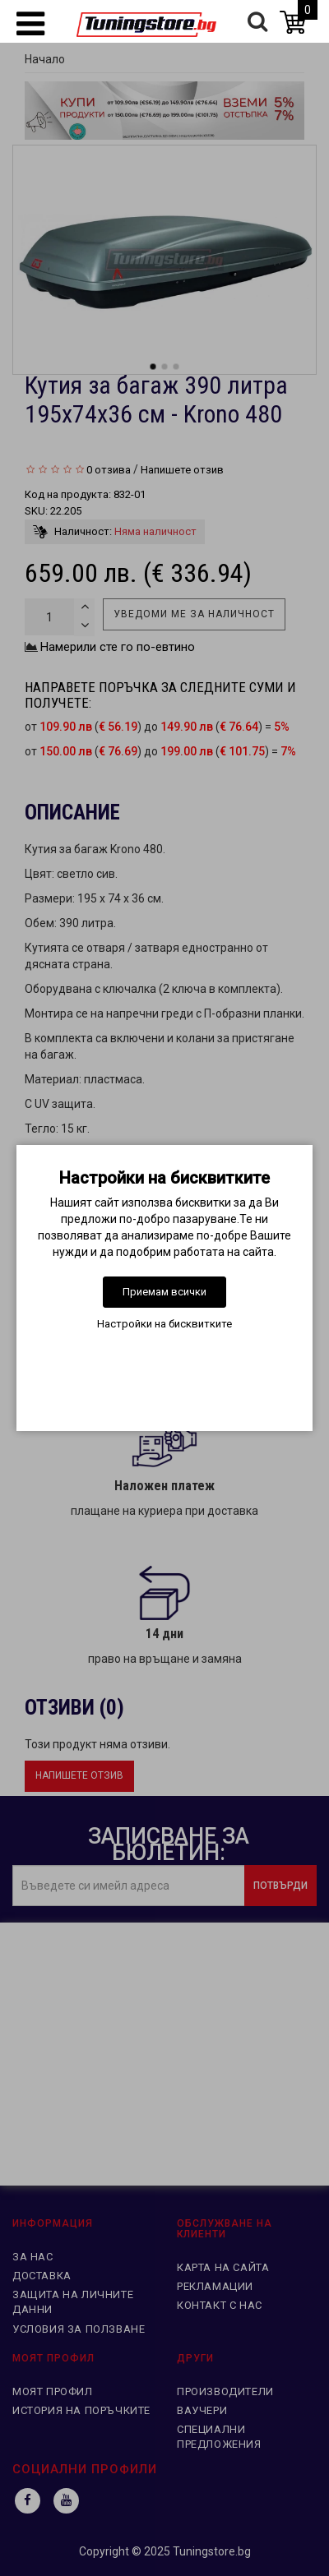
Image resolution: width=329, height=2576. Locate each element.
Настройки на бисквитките (164, 1324)
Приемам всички (164, 1292)
